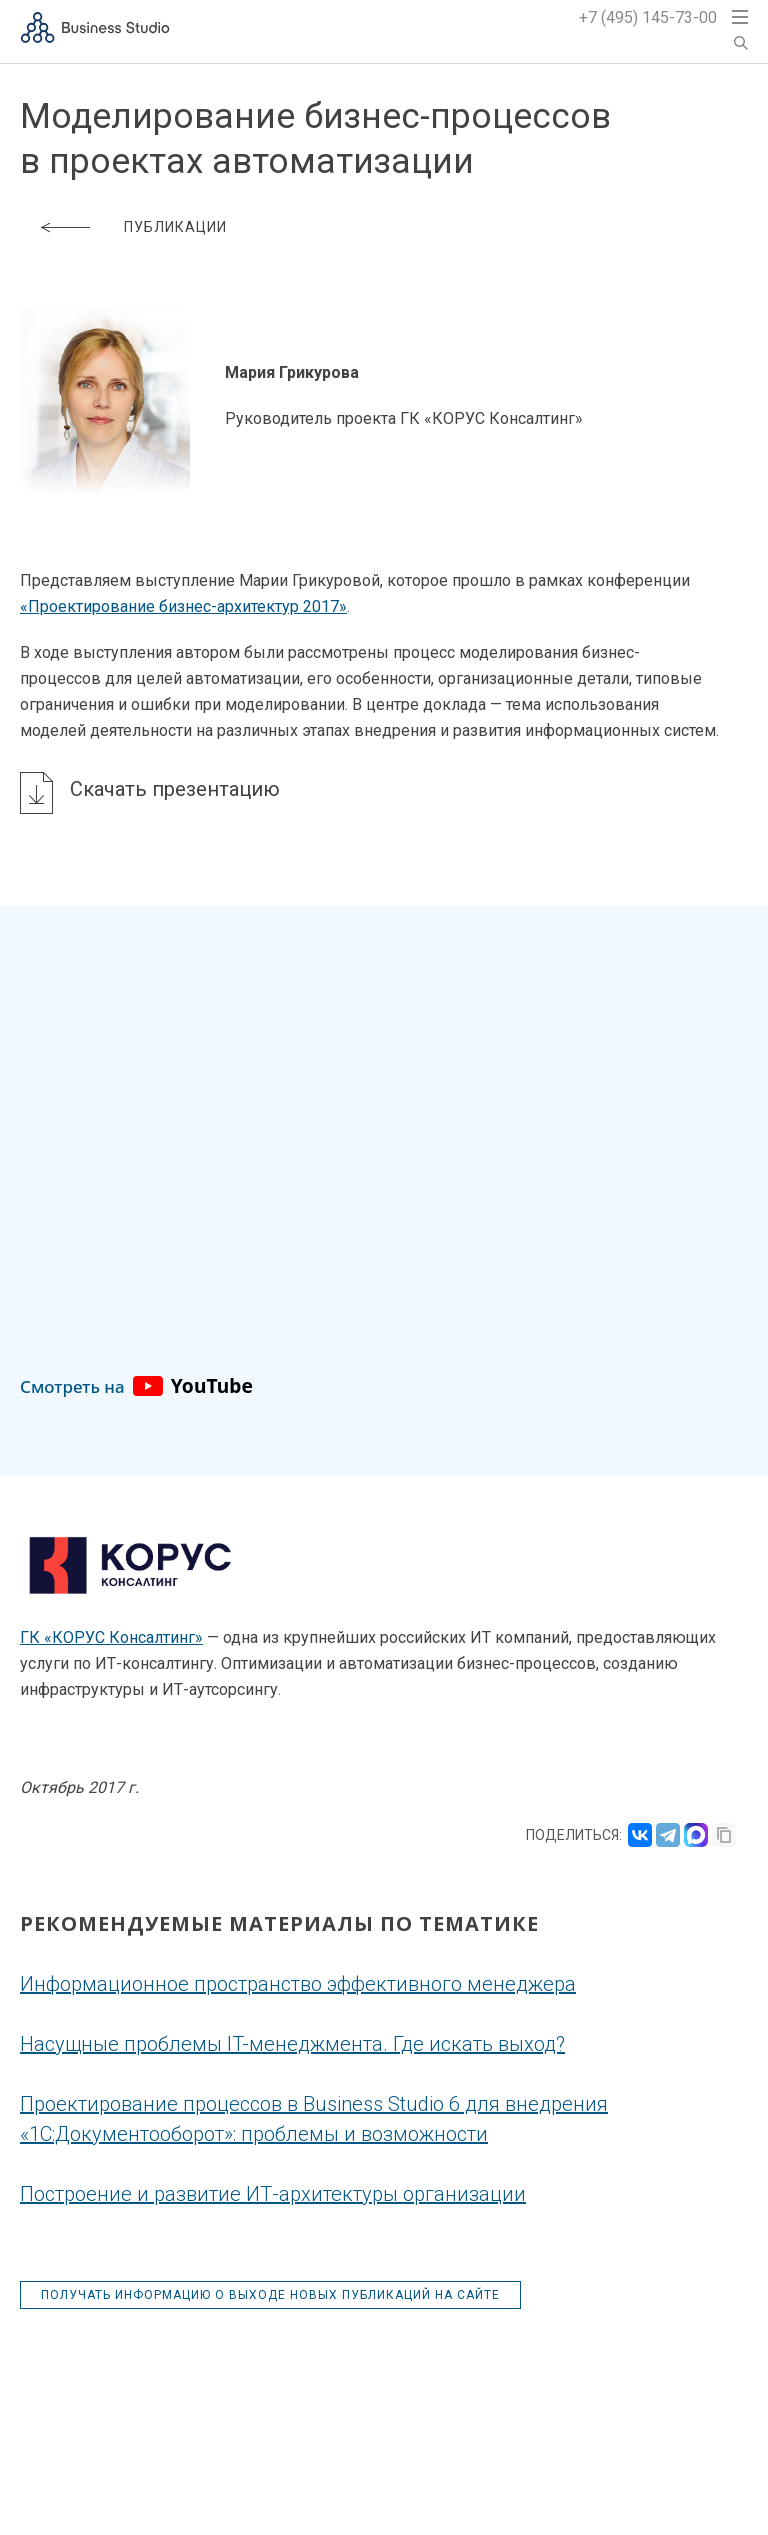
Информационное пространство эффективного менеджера (298, 1984)
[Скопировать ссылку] (724, 1835)
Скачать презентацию (175, 789)
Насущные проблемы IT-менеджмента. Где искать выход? (292, 2044)
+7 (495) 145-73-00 (648, 17)
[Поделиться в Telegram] (668, 1835)
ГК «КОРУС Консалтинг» (111, 1637)
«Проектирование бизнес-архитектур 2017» (183, 606)
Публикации (175, 227)
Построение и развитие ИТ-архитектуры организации (273, 2194)
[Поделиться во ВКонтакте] (640, 1835)
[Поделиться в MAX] (696, 1835)
